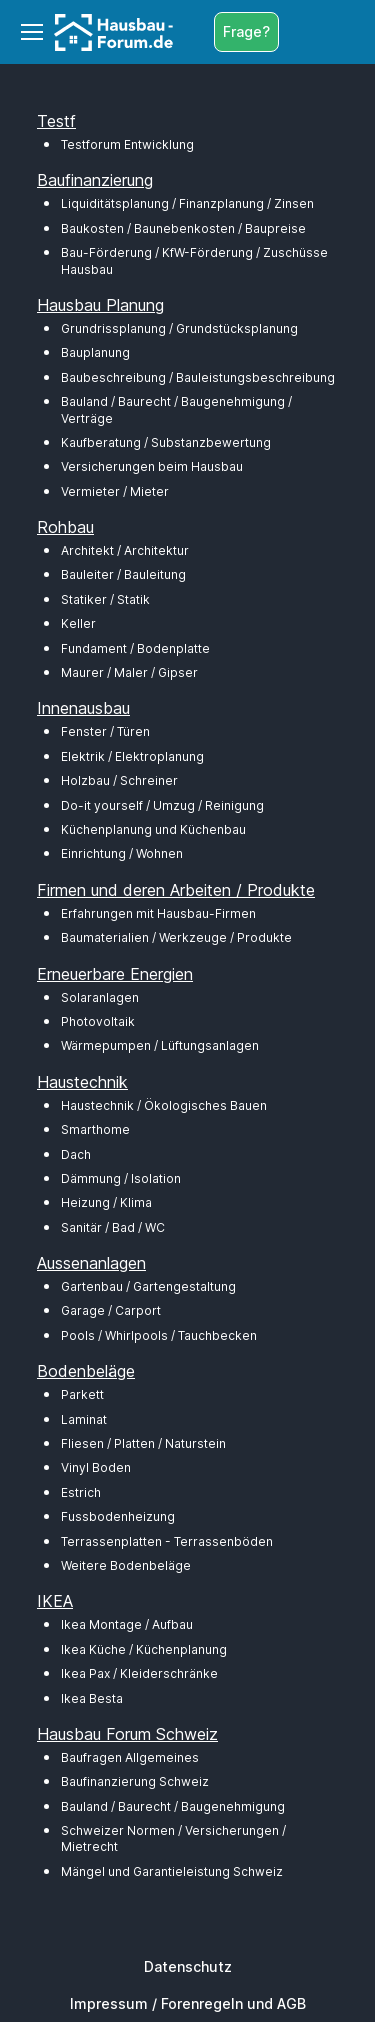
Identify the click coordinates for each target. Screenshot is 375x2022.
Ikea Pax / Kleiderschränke (139, 1673)
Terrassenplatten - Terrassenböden (167, 1541)
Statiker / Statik (105, 599)
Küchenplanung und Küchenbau (153, 829)
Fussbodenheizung (118, 1516)
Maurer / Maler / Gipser (129, 672)
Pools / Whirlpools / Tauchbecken (159, 1335)
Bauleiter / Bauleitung (123, 574)
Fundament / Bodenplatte (135, 648)
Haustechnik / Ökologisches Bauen (164, 1105)
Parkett (82, 1394)
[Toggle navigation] (31, 32)
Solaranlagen (100, 997)
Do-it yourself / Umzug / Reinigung (162, 805)
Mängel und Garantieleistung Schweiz (172, 1871)
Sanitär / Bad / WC (113, 1227)
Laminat (84, 1419)
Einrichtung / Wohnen (122, 853)
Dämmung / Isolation (121, 1178)
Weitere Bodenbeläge (126, 1565)
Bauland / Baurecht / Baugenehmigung (173, 1806)
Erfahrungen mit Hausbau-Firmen (158, 913)
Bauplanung (95, 352)
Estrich (81, 1492)
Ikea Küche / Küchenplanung (144, 1649)
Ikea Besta (92, 1698)
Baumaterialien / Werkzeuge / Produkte (176, 937)
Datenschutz (188, 1966)
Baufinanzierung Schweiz (135, 1781)
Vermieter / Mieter (115, 491)
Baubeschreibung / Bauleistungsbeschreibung (198, 377)
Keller (78, 623)
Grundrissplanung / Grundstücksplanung (179, 328)
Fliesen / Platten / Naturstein (143, 1443)
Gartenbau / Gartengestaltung (148, 1286)
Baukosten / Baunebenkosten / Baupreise (183, 228)
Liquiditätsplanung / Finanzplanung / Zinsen (187, 203)
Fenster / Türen (105, 731)
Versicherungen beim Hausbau (152, 466)
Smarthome (95, 1129)
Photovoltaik (98, 1021)
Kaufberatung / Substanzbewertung (166, 442)
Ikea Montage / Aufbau (127, 1624)
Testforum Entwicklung (127, 144)
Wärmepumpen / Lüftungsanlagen (160, 1045)
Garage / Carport (111, 1310)
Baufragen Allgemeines (130, 1757)
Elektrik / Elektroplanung (132, 756)
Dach (76, 1154)
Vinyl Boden (96, 1467)
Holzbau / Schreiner (119, 780)
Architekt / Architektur (125, 550)
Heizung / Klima (106, 1202)
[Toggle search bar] (299, 32)
